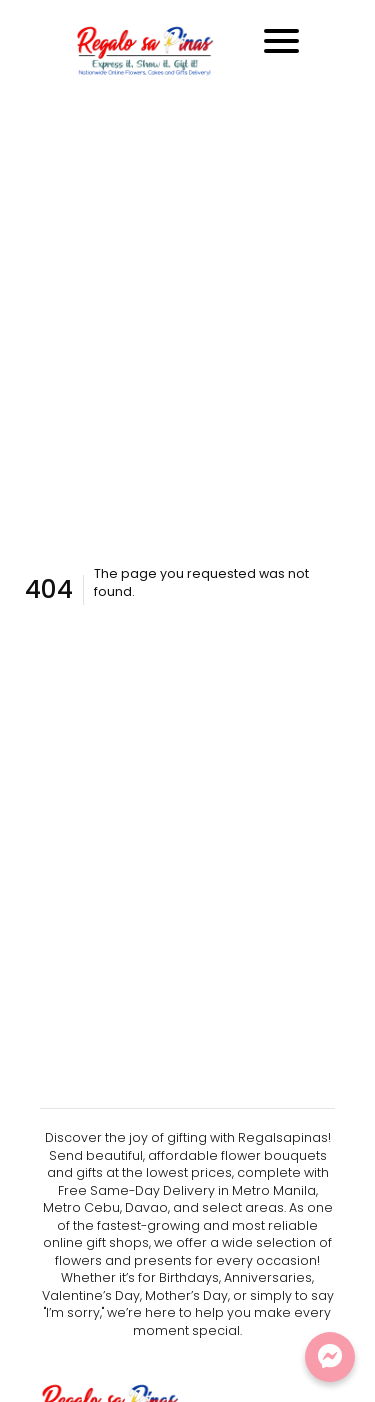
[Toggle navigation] (281, 41)
